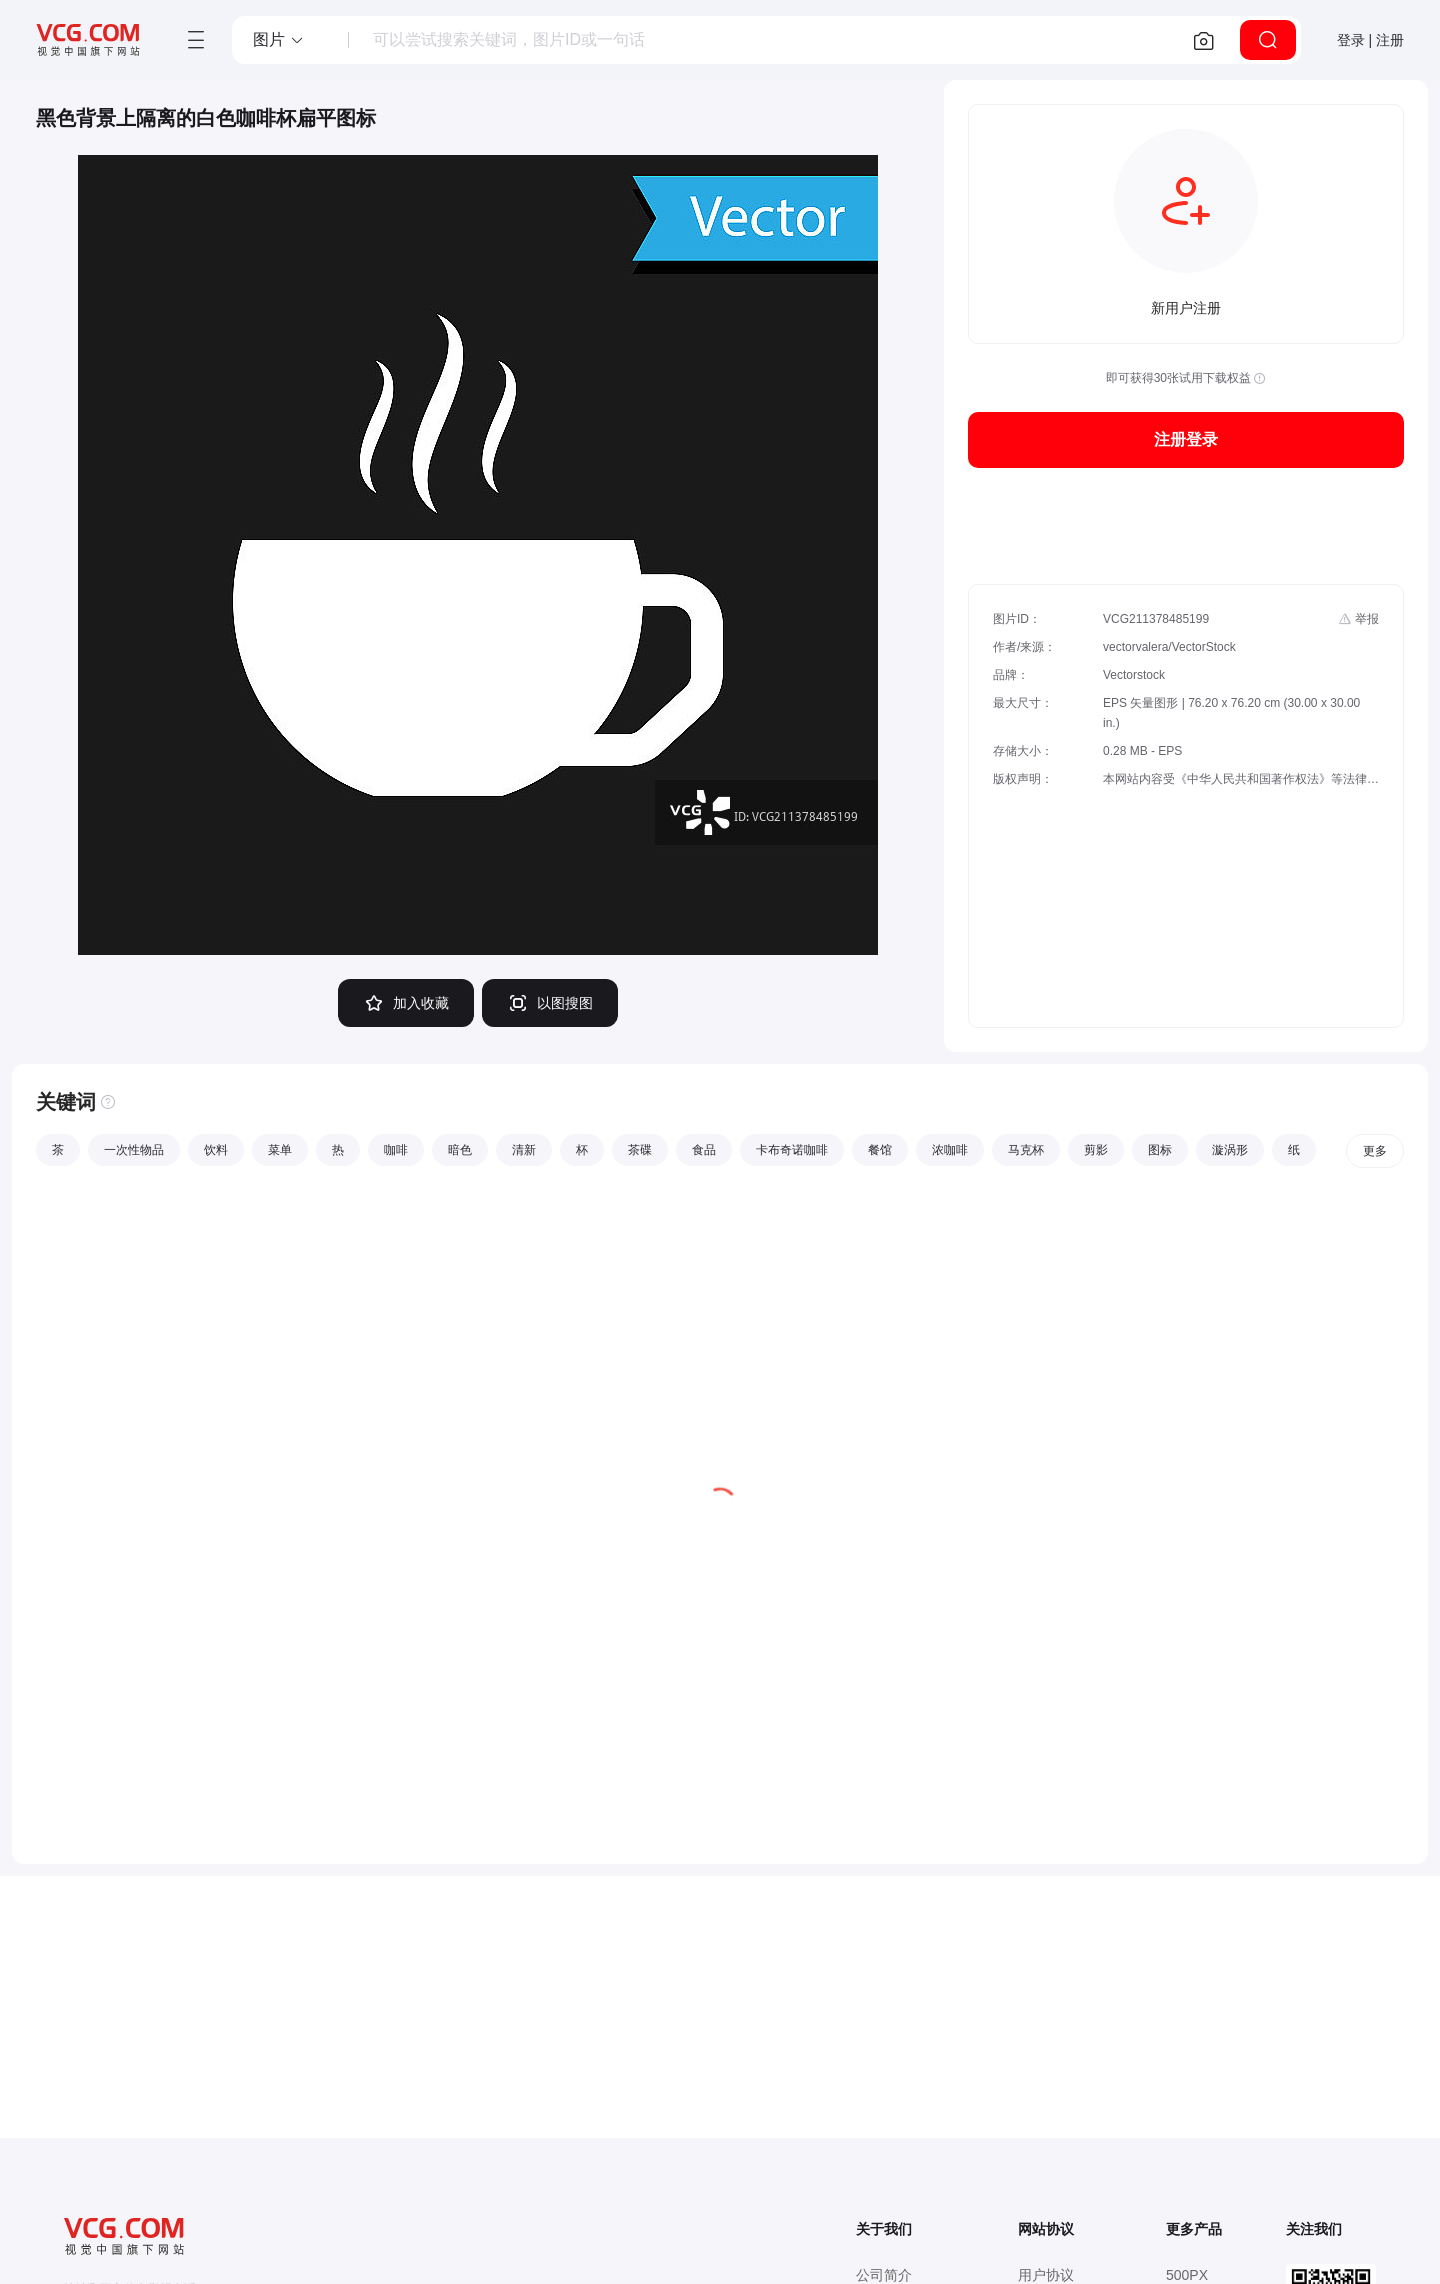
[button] (279, 40)
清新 (524, 1150)
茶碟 (640, 1150)
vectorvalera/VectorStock (1169, 647)
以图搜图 (550, 1003)
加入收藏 (406, 1003)
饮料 (216, 1150)
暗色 (460, 1150)
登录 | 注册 (1370, 40)
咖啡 (396, 1150)
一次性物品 (134, 1150)
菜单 (280, 1150)
